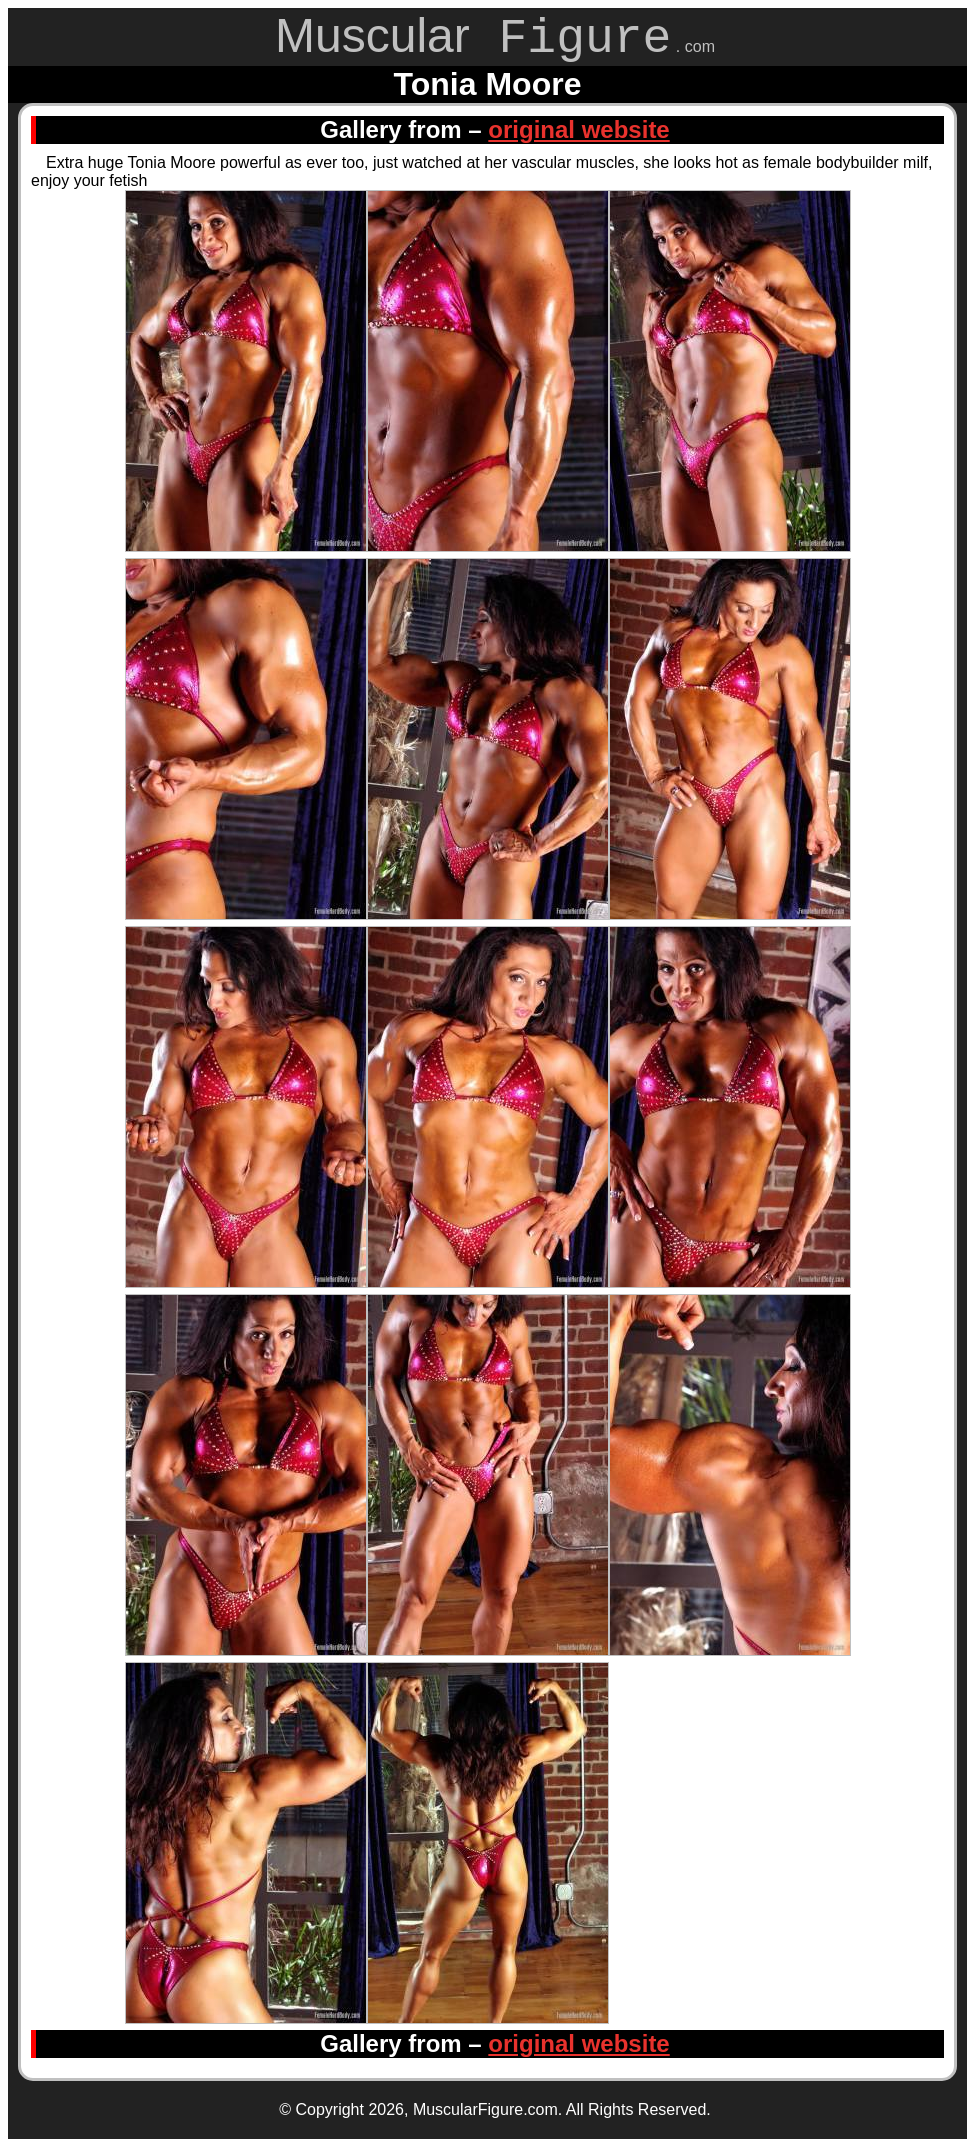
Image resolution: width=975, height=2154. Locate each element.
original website (578, 136)
